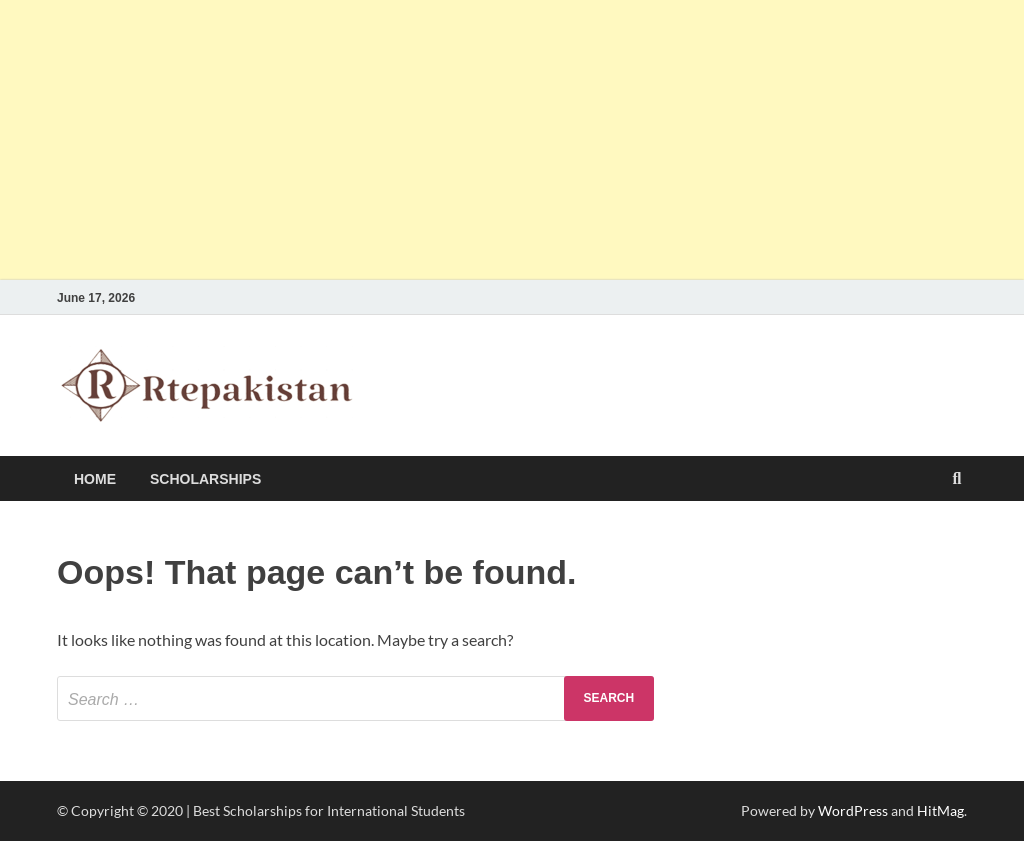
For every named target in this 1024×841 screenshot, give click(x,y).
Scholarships (205, 479)
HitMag (940, 810)
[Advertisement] (512, 140)
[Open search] (957, 479)
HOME (95, 479)
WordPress (853, 810)
